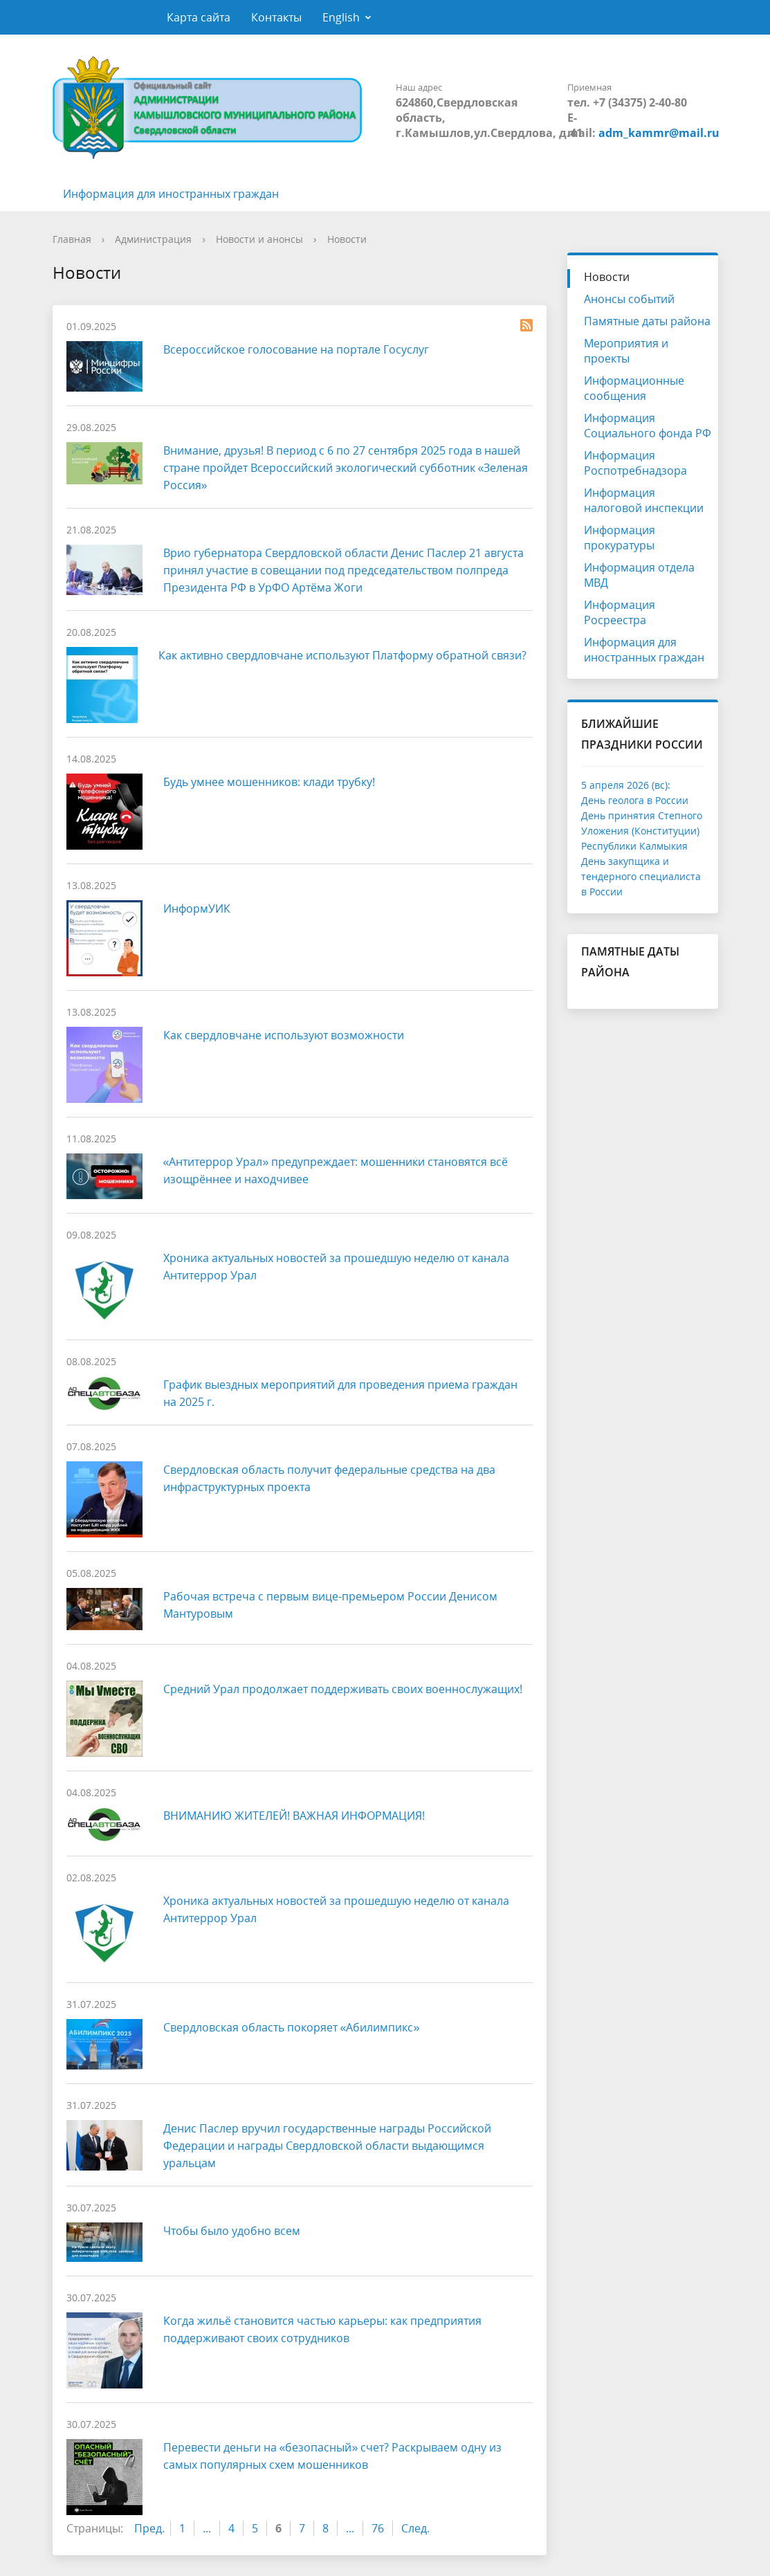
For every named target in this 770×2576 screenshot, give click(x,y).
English (341, 17)
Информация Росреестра (619, 612)
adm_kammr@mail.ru (658, 132)
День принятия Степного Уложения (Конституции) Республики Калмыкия (641, 830)
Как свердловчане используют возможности (283, 1035)
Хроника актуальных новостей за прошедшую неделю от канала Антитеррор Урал (336, 1266)
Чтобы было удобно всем (231, 2230)
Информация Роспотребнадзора (635, 463)
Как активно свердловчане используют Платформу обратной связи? (342, 655)
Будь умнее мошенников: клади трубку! (269, 781)
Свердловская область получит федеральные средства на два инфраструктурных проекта (329, 1478)
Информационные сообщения (634, 388)
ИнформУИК (196, 908)
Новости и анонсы (259, 239)
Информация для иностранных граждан (171, 193)
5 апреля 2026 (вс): (625, 785)
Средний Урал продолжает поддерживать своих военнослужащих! (342, 1689)
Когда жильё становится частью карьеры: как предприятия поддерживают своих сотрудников (322, 2329)
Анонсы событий (629, 299)
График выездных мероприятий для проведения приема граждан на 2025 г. (340, 1393)
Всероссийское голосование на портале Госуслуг (296, 349)
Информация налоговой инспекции (644, 500)
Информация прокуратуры (619, 537)
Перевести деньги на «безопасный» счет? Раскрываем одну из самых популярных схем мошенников (332, 2456)
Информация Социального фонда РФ (647, 425)
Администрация (153, 239)
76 (378, 2528)
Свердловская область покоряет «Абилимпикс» (291, 2027)
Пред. (149, 2528)
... (207, 2528)
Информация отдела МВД (639, 575)
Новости (347, 239)
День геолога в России (634, 800)
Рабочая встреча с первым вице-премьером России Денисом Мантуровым (330, 1605)
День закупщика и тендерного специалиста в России (641, 876)
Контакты (276, 17)
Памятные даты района (647, 321)
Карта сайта (198, 17)
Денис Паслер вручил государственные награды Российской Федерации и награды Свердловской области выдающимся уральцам (327, 2146)
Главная (72, 239)
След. (415, 2528)
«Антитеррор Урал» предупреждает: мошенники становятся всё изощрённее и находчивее (335, 1170)
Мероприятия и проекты (626, 351)
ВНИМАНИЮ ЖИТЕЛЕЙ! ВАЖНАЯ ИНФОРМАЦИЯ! (294, 1815)
